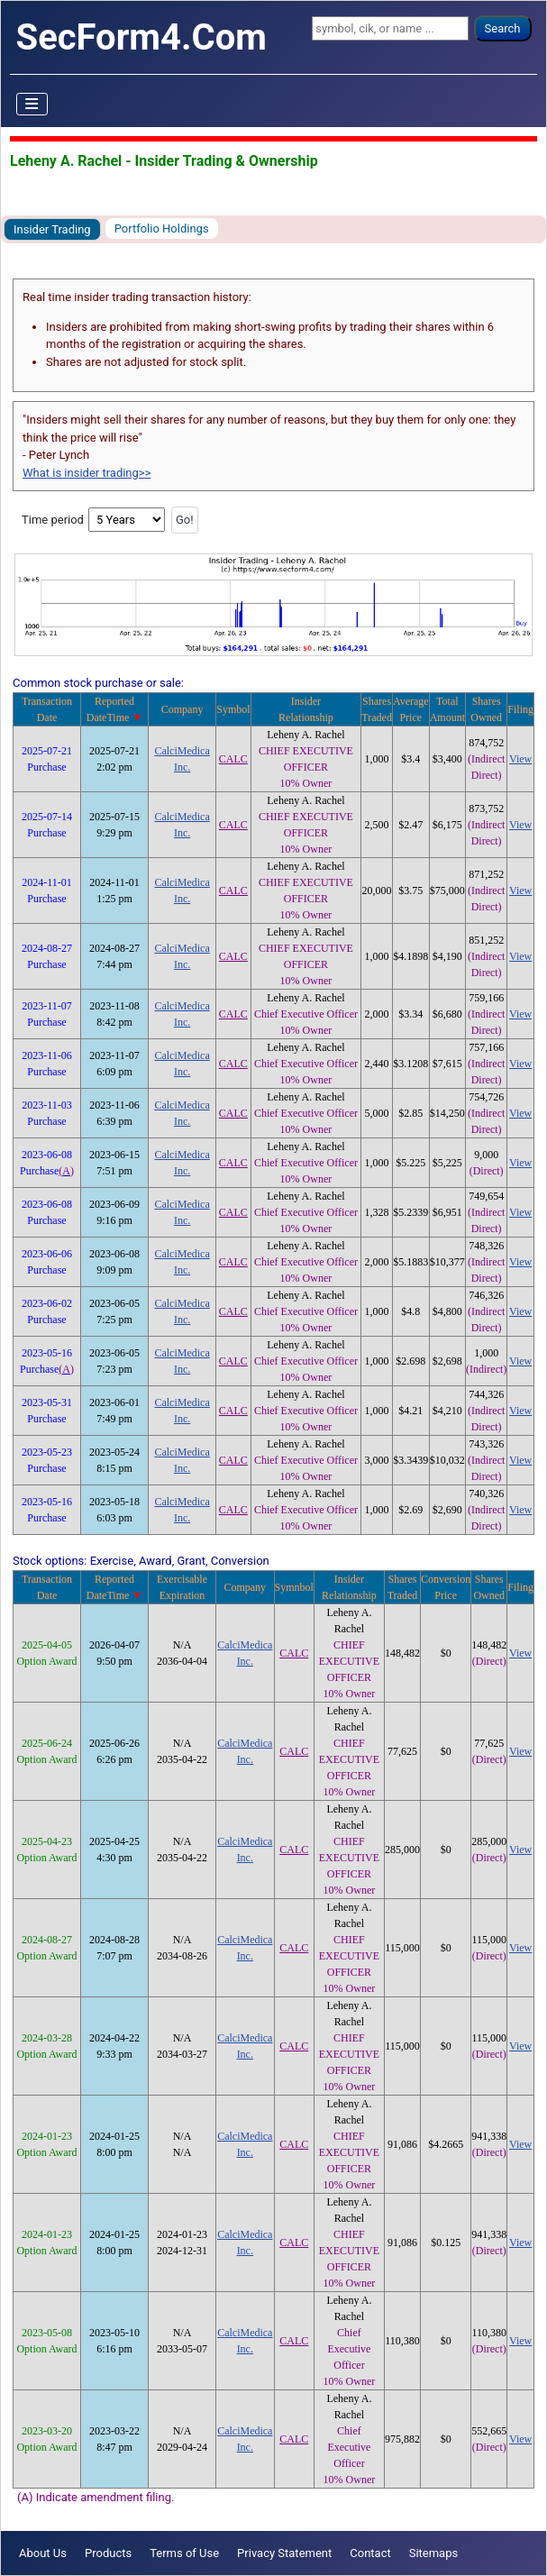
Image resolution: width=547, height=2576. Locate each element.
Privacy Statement (284, 2553)
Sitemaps (434, 2553)
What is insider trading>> (86, 473)
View (520, 759)
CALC (233, 759)
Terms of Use (184, 2553)
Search (503, 28)
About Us (43, 2553)
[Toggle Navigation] (32, 104)
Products (108, 2553)
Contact (370, 2553)
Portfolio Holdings (161, 228)
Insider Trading (52, 229)
